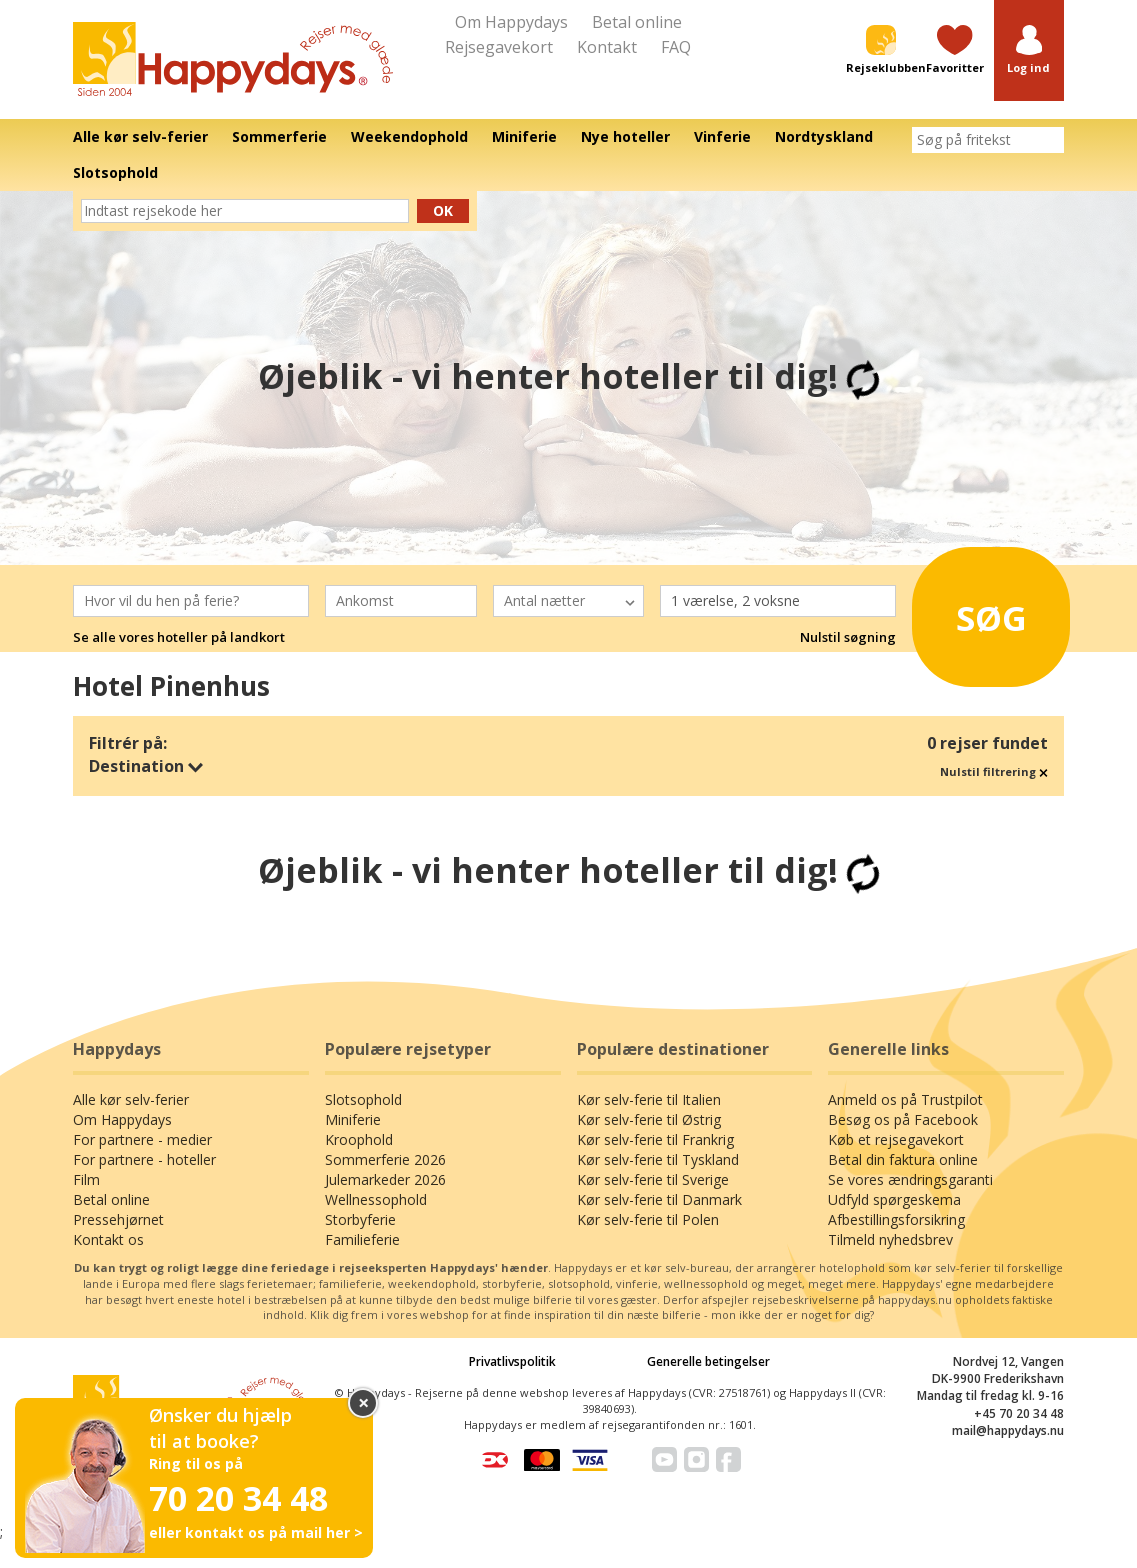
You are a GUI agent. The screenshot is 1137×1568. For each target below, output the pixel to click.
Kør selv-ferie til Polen (648, 1219)
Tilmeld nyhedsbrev (890, 1239)
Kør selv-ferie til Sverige (653, 1179)
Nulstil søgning (848, 637)
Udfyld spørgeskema (894, 1199)
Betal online (637, 22)
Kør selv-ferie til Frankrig (655, 1139)
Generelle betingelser (708, 1361)
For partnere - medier (142, 1139)
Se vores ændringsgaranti (910, 1179)
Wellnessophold (376, 1199)
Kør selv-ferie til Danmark (659, 1199)
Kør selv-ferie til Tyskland (658, 1159)
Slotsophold (363, 1099)
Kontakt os (108, 1239)
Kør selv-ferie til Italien (649, 1099)
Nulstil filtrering (994, 771)
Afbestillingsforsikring (896, 1219)
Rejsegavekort (499, 47)
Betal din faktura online (903, 1159)
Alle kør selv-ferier (131, 1099)
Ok (443, 210)
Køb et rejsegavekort (896, 1139)
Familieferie (362, 1239)
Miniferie (353, 1119)
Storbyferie (360, 1219)
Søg (982, 610)
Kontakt (607, 47)
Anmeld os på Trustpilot (905, 1099)
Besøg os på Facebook (903, 1119)
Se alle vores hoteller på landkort (179, 637)
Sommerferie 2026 (385, 1159)
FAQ (676, 47)
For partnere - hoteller (144, 1159)
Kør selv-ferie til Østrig (649, 1119)
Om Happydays (511, 22)
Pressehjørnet (118, 1219)
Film (86, 1179)
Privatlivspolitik (512, 1361)
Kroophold (359, 1139)
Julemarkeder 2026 (385, 1179)
